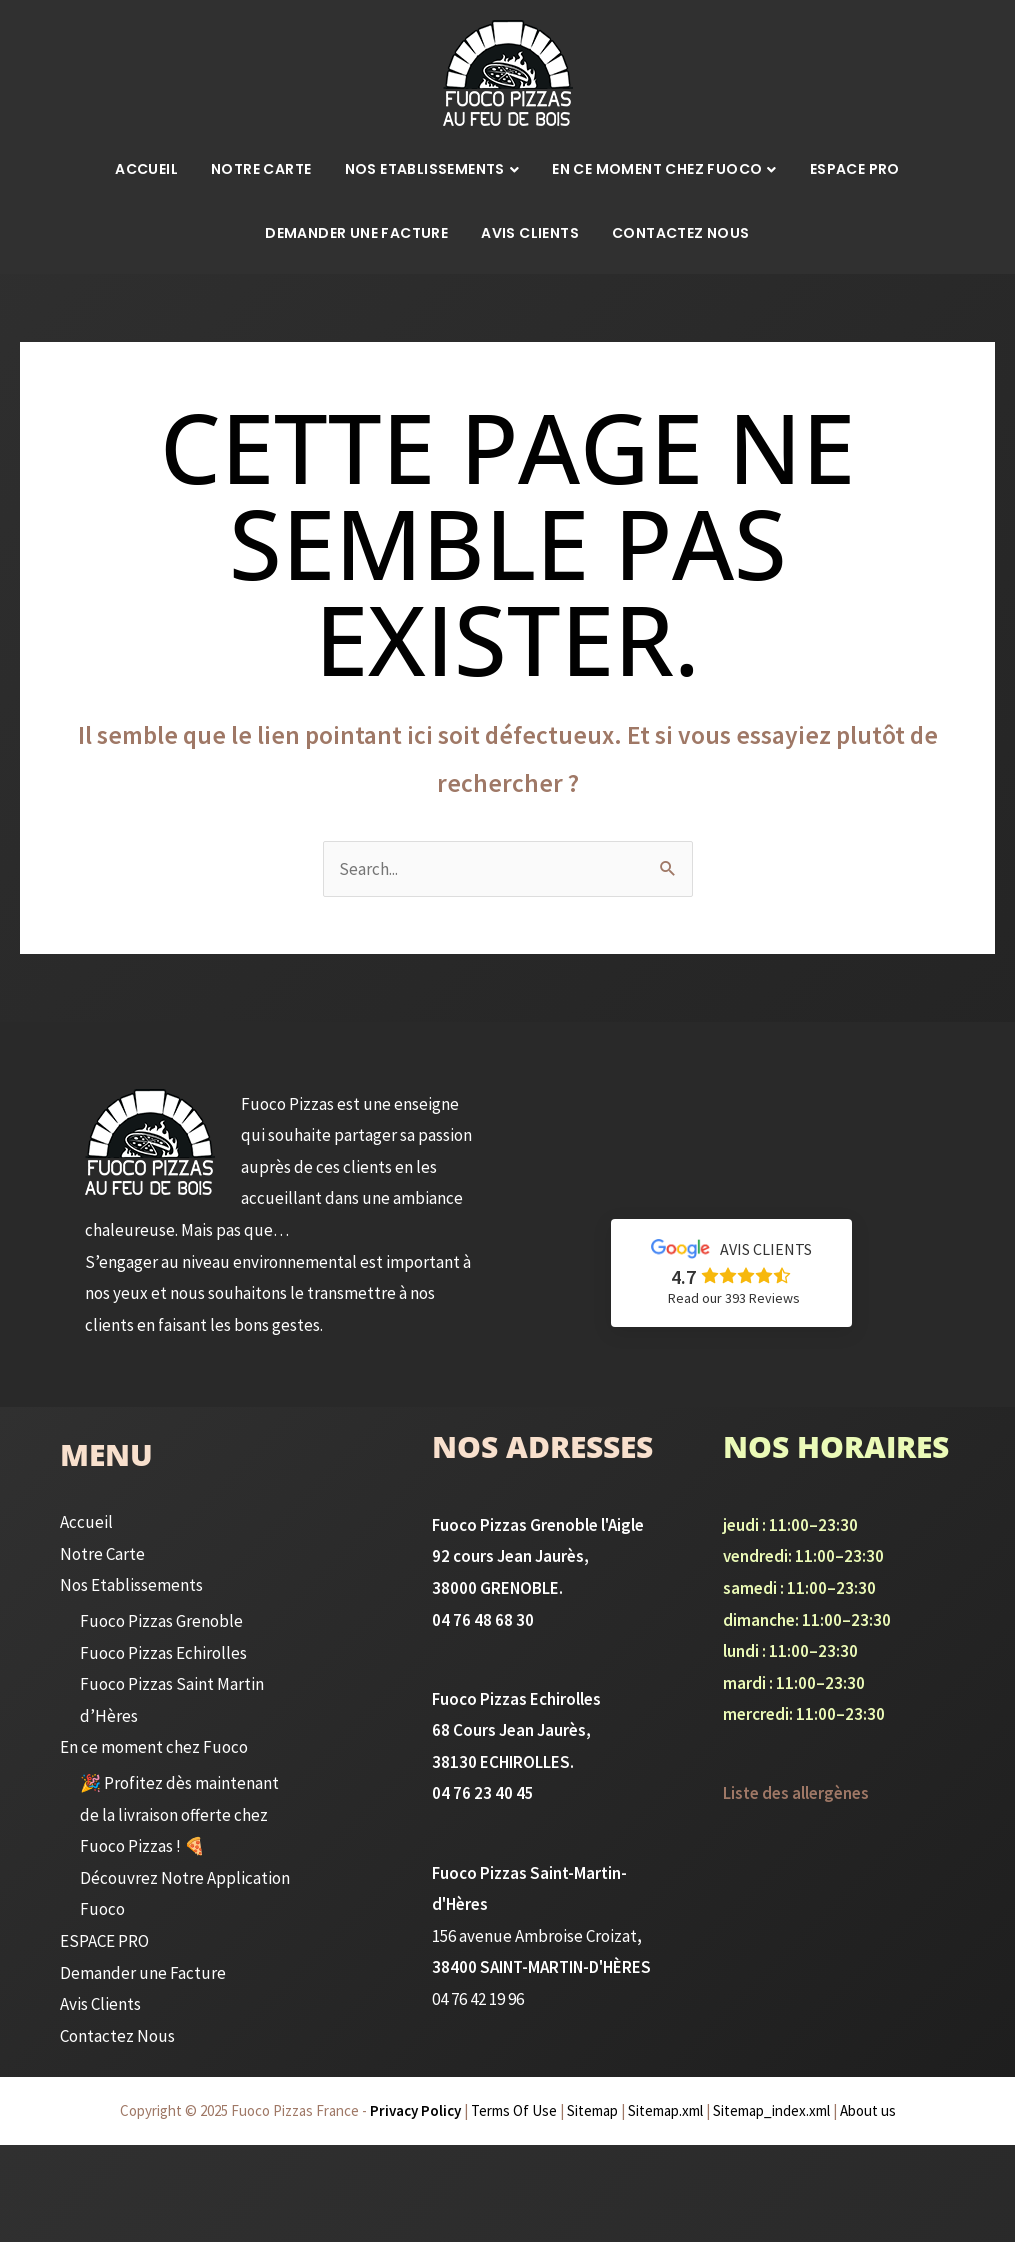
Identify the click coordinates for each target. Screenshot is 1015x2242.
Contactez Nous (681, 233)
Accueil (146, 169)
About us (868, 2111)
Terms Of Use (514, 2111)
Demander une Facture (356, 233)
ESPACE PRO (855, 169)
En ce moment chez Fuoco (657, 169)
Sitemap (592, 2111)
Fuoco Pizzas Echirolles (161, 1653)
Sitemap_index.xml (771, 2111)
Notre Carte (261, 169)
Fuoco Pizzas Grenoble (159, 1621)
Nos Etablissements (425, 169)
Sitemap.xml (665, 2111)
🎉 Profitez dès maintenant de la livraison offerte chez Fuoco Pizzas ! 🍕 (177, 1815)
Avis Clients (530, 233)
